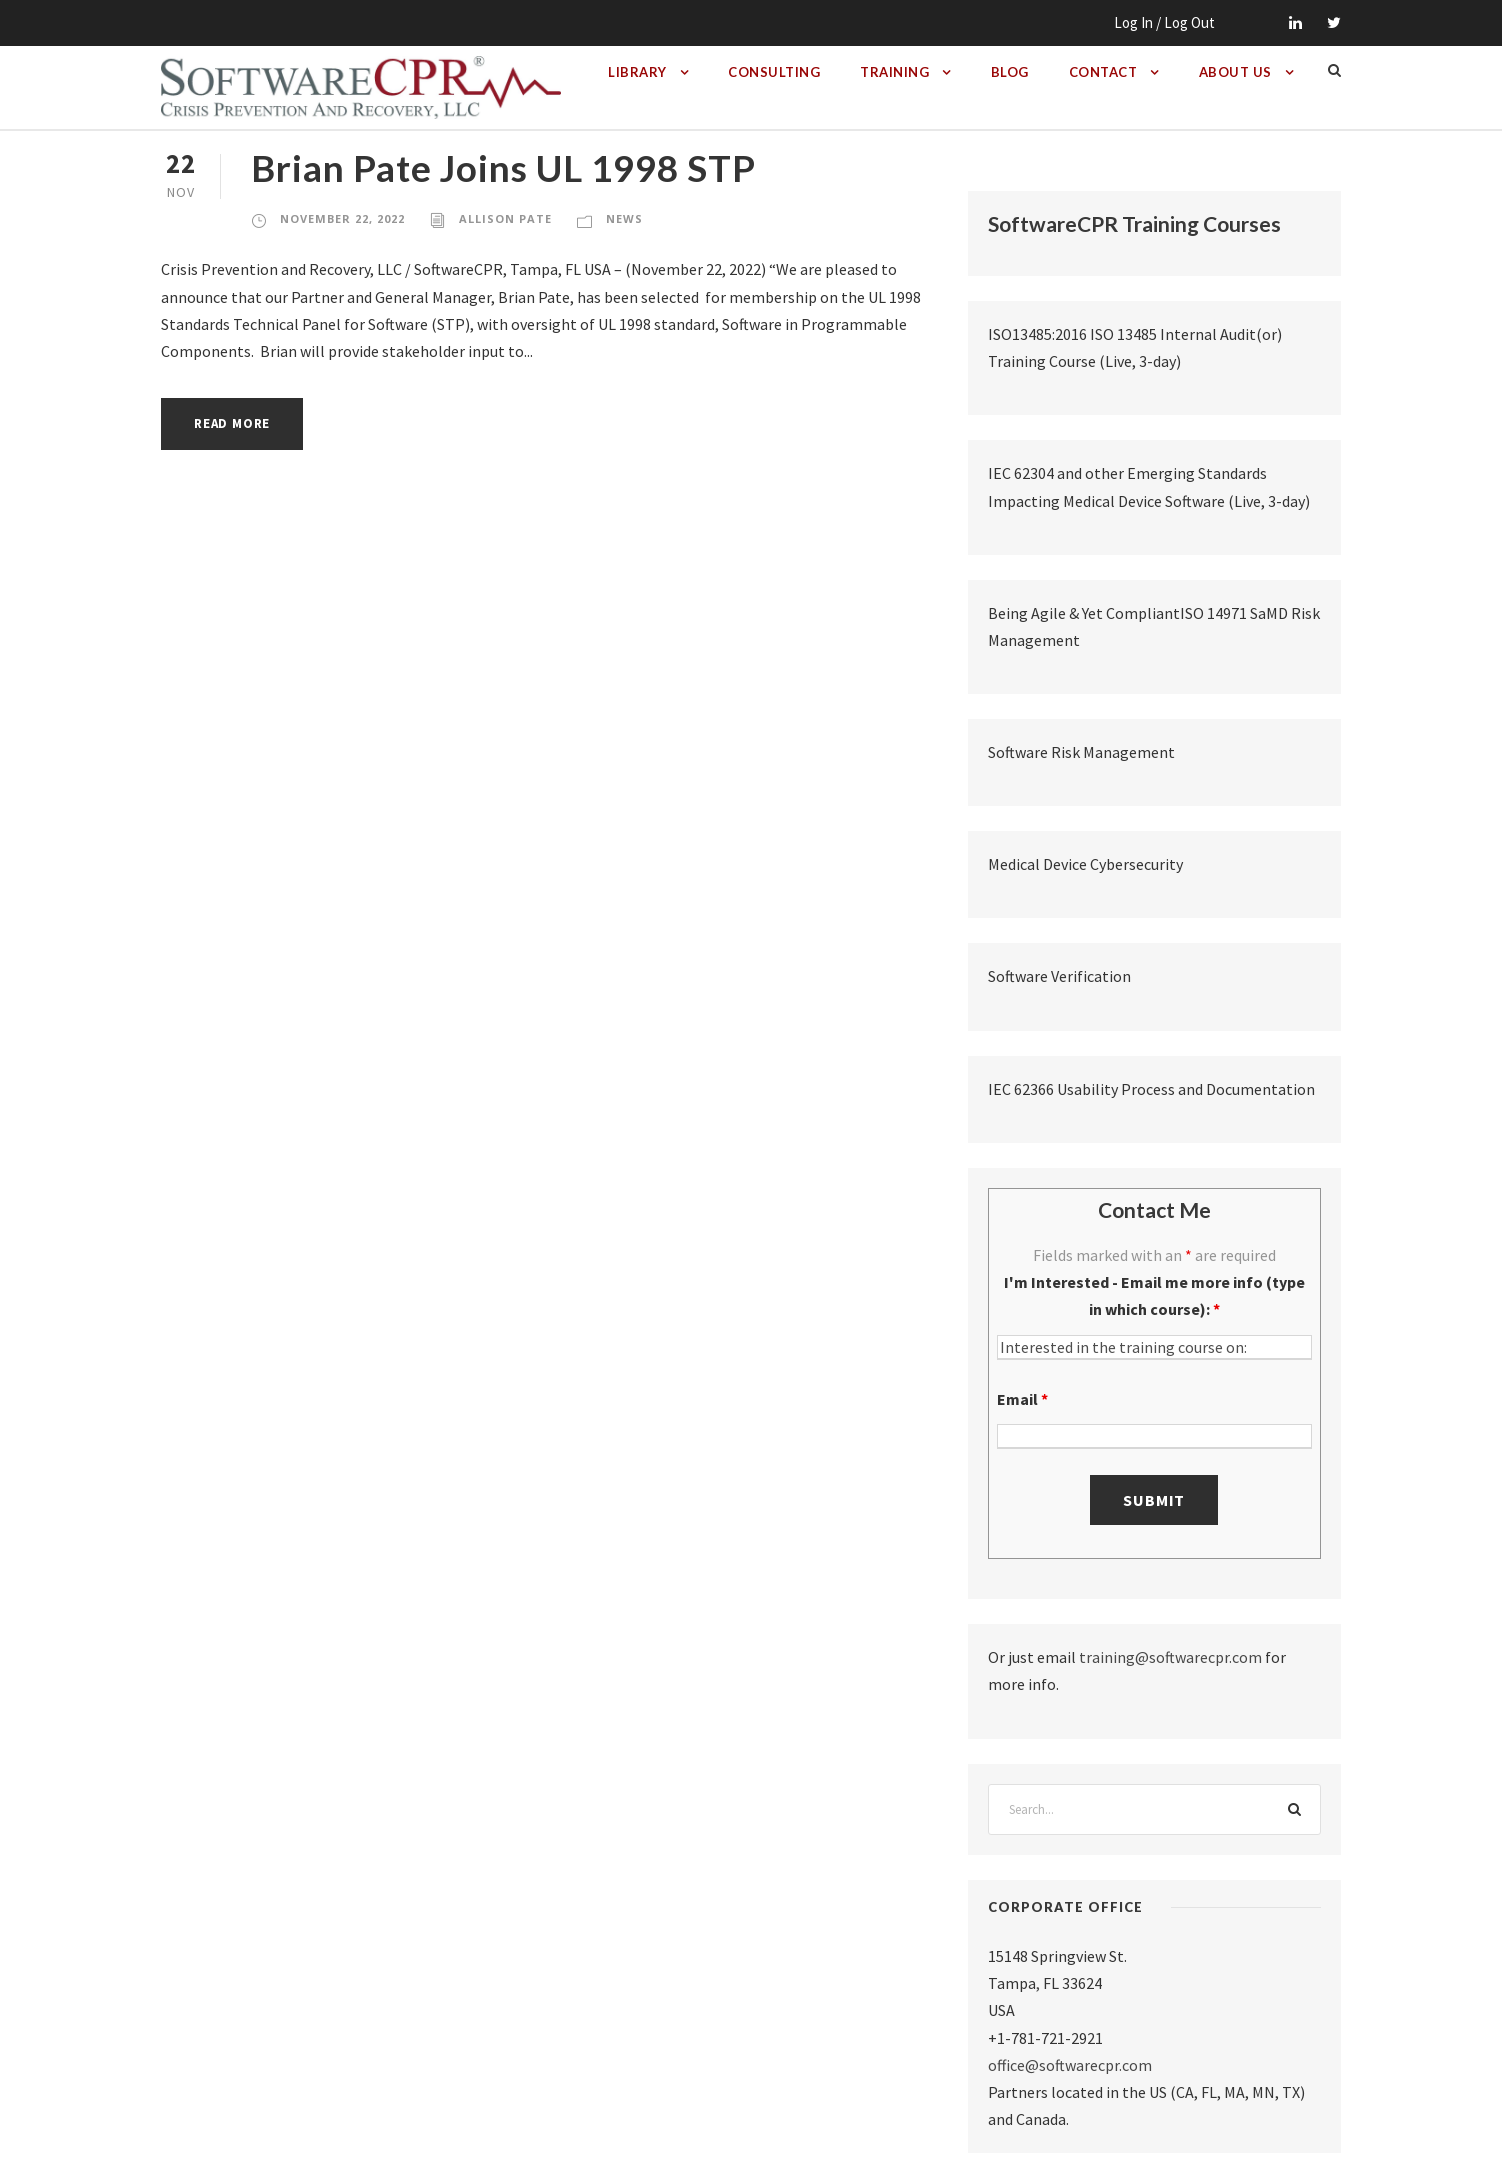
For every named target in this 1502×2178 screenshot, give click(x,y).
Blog (1010, 72)
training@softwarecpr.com (1170, 1657)
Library (637, 72)
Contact (1103, 72)
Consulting (774, 72)
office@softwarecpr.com (1070, 2065)
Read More (232, 423)
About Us (1235, 72)
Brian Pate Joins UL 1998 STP (503, 167)
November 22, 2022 (342, 218)
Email (1022, 1399)
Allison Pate (505, 218)
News (624, 218)
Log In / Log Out (1164, 22)
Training (894, 72)
